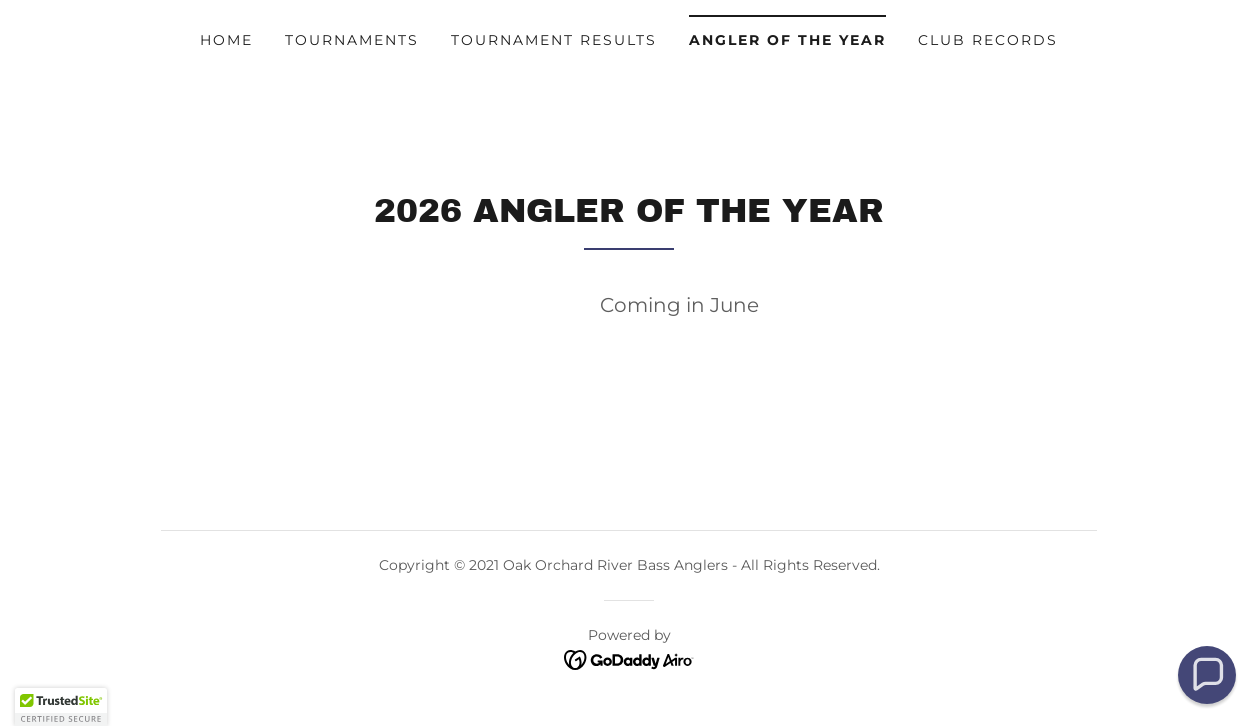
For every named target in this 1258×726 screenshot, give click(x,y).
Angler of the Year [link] (787, 40)
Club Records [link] (988, 40)
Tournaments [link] (352, 40)
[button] (1206, 674)
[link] (629, 659)
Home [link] (226, 40)
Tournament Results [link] (554, 40)
